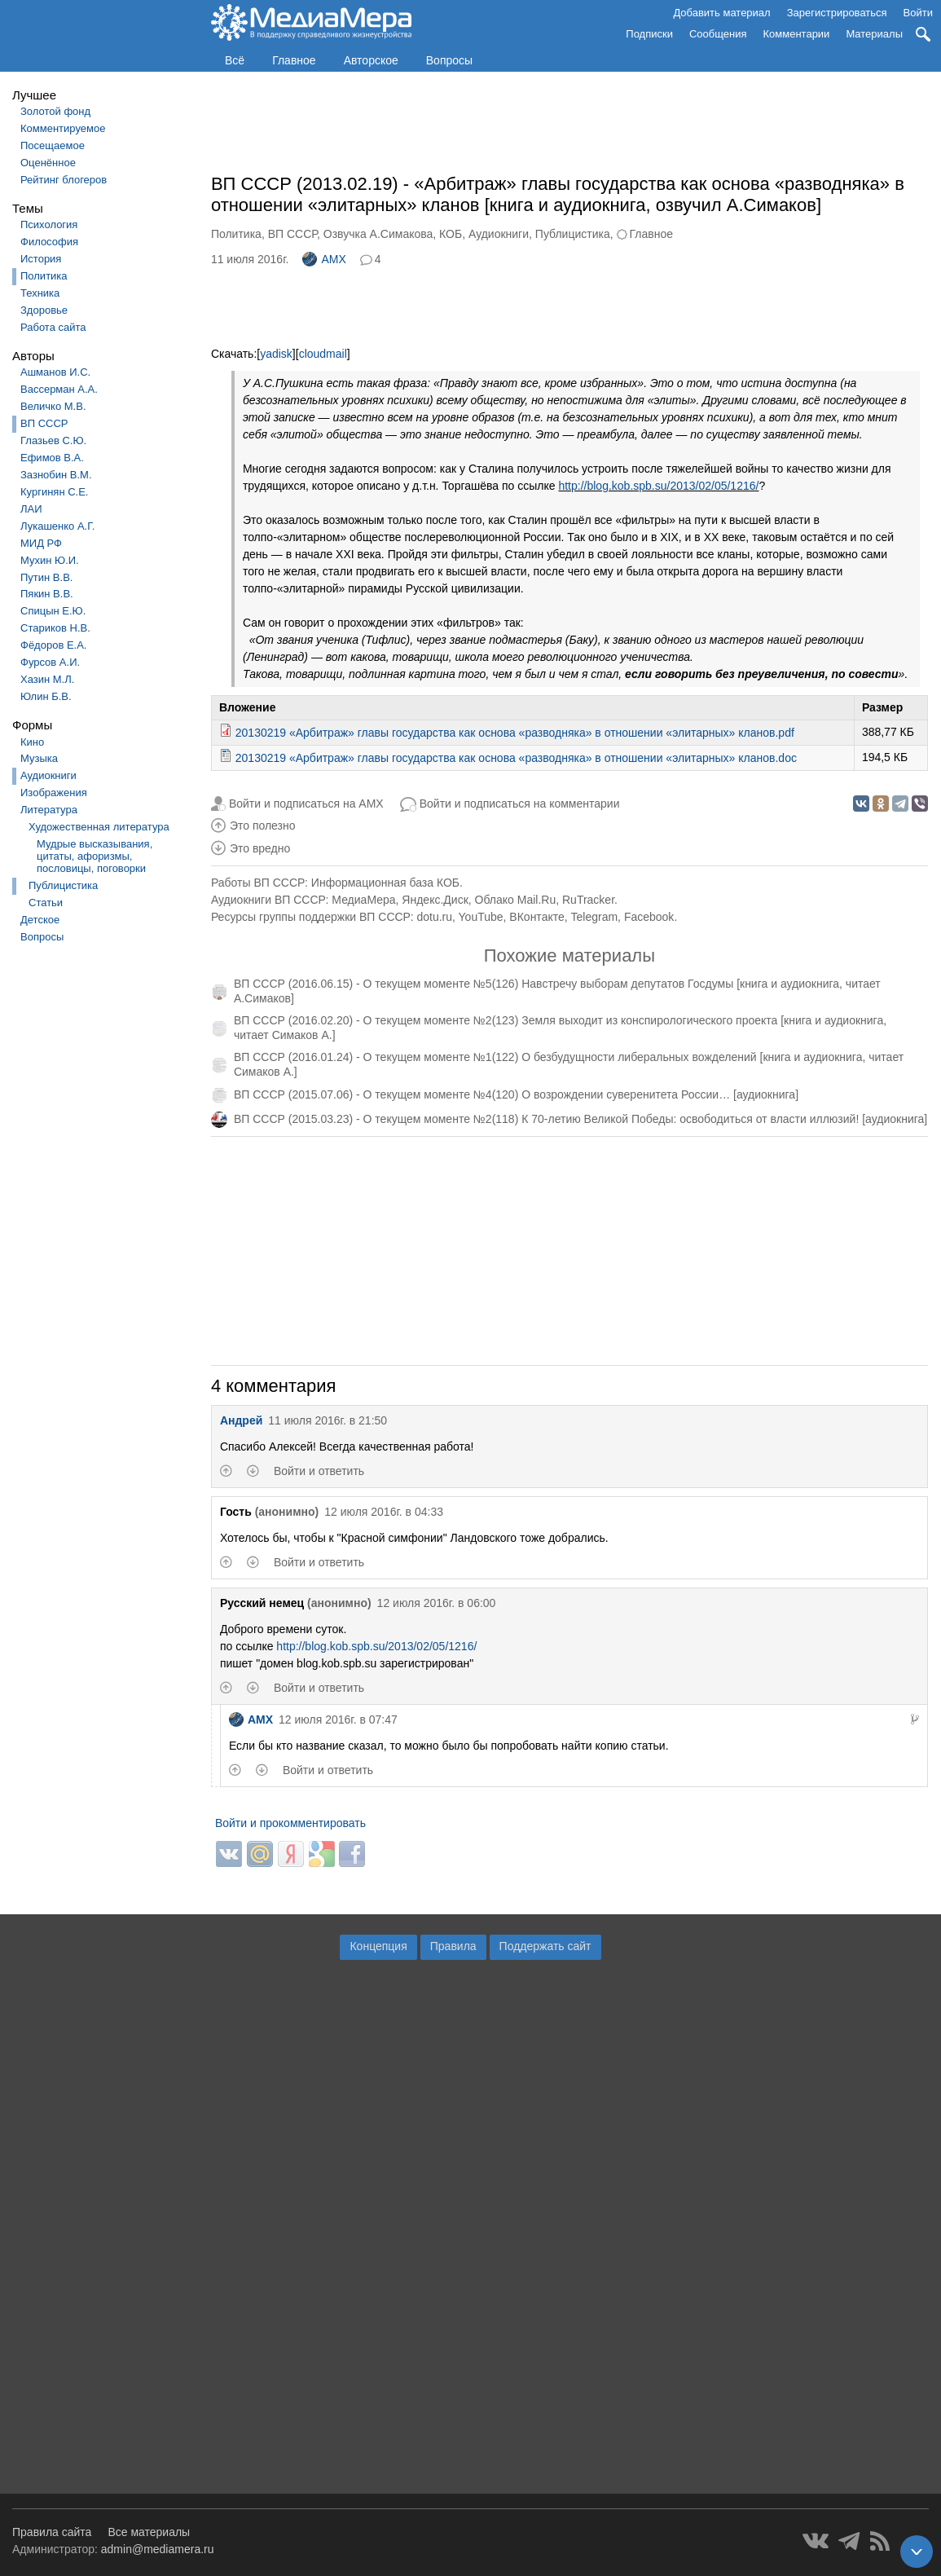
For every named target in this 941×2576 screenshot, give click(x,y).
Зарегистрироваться (837, 13)
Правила (453, 1946)
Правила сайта (51, 2532)
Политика (44, 276)
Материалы (874, 34)
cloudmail (323, 353)
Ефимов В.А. (52, 457)
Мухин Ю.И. (49, 560)
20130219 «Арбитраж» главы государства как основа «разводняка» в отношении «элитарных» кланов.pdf (514, 732)
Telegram (594, 916)
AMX (323, 259)
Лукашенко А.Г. (57, 526)
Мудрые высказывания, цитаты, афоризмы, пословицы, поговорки (94, 856)
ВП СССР (44, 423)
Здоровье (44, 310)
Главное (294, 60)
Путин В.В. (46, 577)
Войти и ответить (319, 1470)
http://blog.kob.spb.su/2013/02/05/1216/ (658, 485)
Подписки (649, 34)
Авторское (371, 60)
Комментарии (796, 34)
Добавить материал (721, 13)
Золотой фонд (55, 111)
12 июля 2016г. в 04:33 (383, 1511)
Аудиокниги (48, 775)
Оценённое (48, 162)
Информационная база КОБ (385, 882)
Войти (918, 13)
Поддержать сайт (545, 1946)
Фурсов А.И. (50, 662)
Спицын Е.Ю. (53, 611)
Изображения (53, 792)
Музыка (39, 758)
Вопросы (449, 60)
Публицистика (63, 885)
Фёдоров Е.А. (53, 645)
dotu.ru (434, 916)
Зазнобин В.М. (56, 475)
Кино (32, 742)
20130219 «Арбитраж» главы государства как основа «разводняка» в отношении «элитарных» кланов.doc (516, 757)
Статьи (46, 902)
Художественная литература (99, 827)
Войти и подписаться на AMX (306, 803)
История (40, 259)
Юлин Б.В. (46, 696)
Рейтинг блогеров (63, 180)
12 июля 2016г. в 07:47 (338, 1719)
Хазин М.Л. (47, 679)
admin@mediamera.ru (157, 2549)
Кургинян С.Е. (54, 492)
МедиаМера (363, 899)
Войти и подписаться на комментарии (520, 803)
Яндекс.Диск (435, 899)
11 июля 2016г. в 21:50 (327, 1420)
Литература (48, 810)
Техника (39, 293)
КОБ (450, 233)
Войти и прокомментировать (290, 1823)
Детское (39, 920)
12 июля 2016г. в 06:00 (436, 1602)
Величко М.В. (53, 406)
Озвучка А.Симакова (378, 233)
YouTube (481, 916)
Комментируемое (62, 128)
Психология (48, 224)
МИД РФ (41, 543)
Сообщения (718, 34)
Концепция (378, 1946)
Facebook (649, 916)
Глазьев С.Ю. (53, 440)
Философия (49, 242)
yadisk (276, 353)
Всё (234, 60)
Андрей (241, 1420)
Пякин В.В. (46, 594)
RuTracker (588, 899)
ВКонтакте (536, 916)
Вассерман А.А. (59, 389)
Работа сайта (53, 327)
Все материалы (149, 2532)
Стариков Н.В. (55, 628)
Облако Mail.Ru (515, 899)
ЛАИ (31, 509)
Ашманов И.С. (55, 372)
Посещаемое (52, 145)
